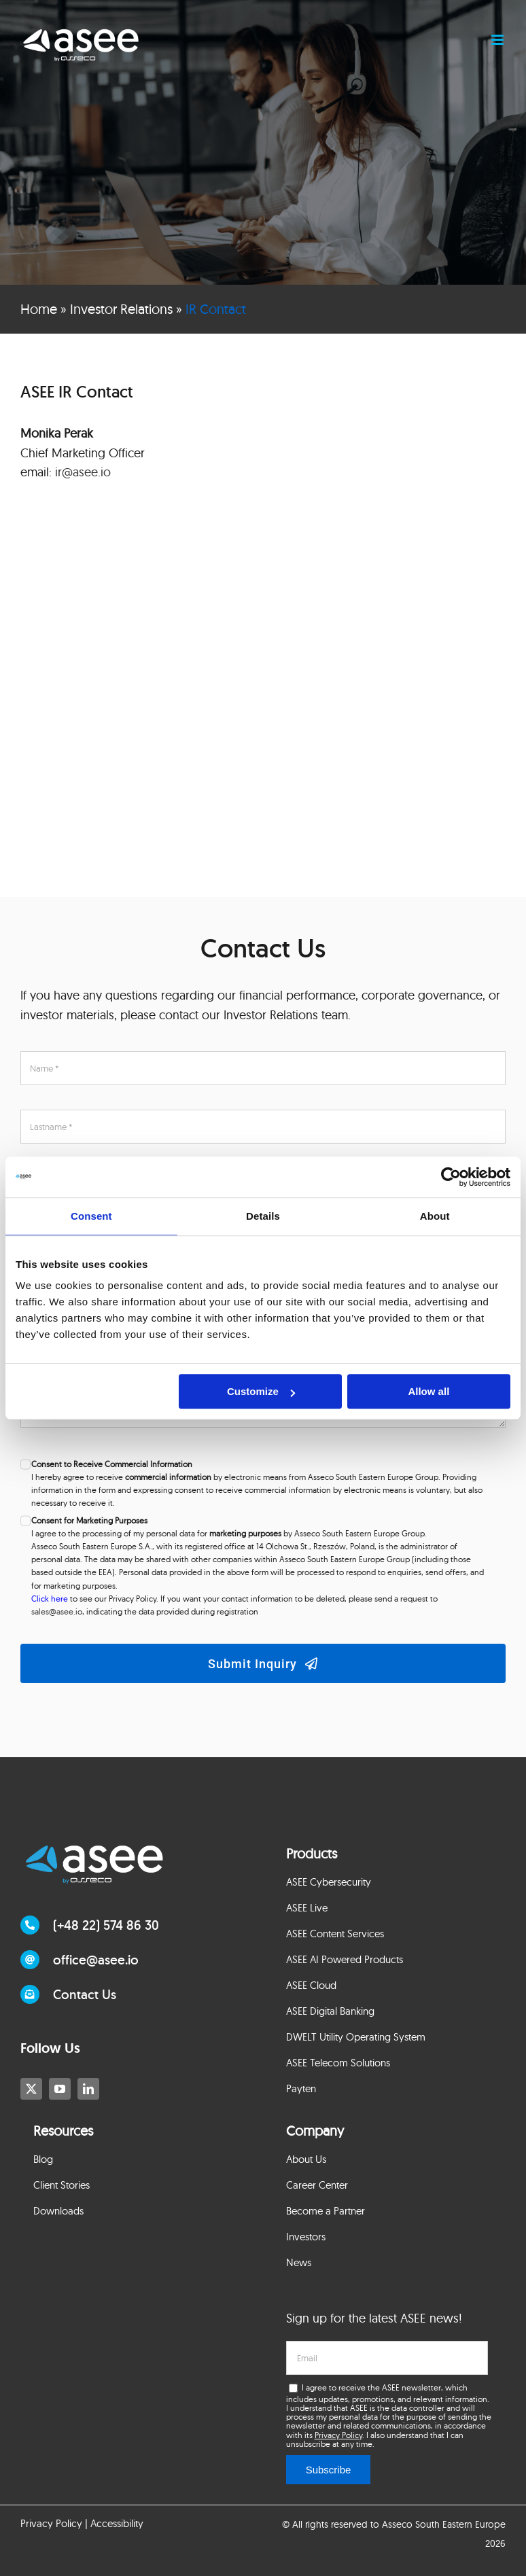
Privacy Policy (338, 2435)
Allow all (428, 1391)
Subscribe (328, 2469)
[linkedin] (88, 2089)
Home (38, 308)
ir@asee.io (83, 472)
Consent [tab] (91, 1216)
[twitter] (31, 2089)
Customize (261, 1391)
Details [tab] (263, 1216)
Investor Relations (121, 308)
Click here (49, 1598)
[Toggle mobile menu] (498, 40)
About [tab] (435, 1216)
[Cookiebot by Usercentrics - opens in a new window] (450, 1177)
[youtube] (60, 2089)
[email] (387, 2358)
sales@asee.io (56, 1611)
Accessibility (116, 2523)
